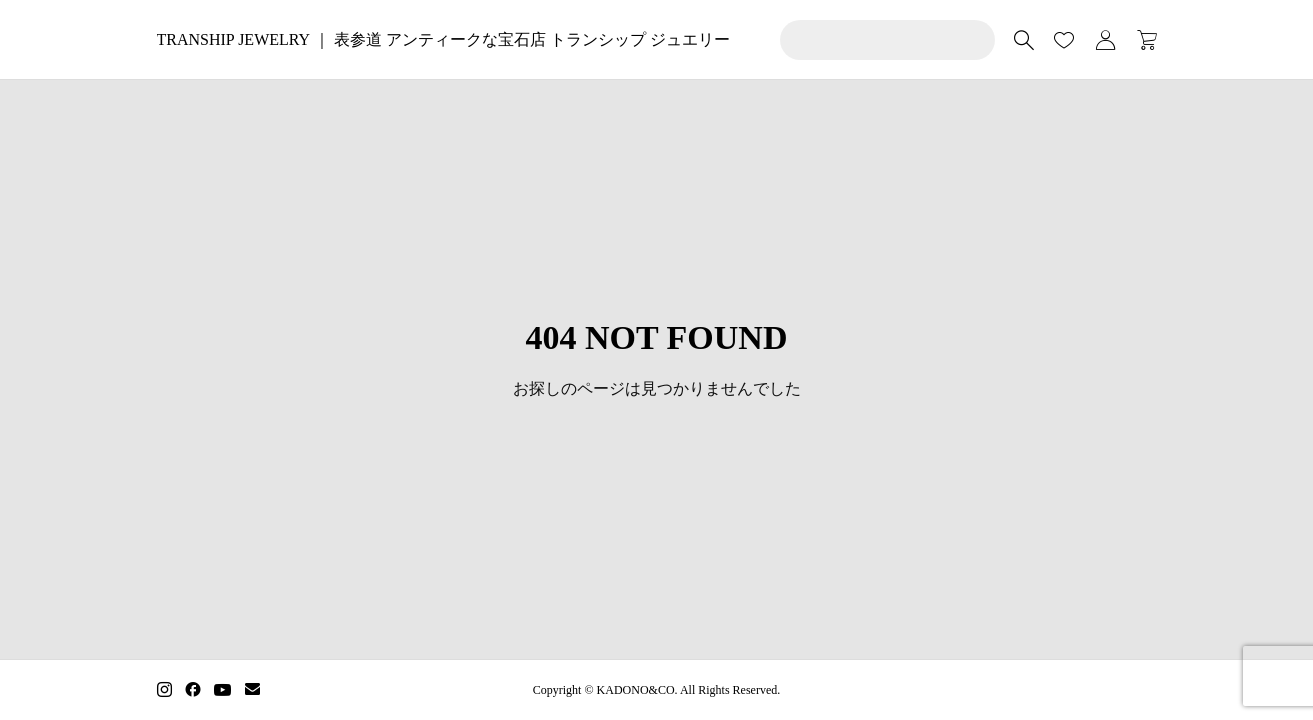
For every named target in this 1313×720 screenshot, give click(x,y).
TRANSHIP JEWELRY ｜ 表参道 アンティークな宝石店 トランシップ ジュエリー (443, 39)
